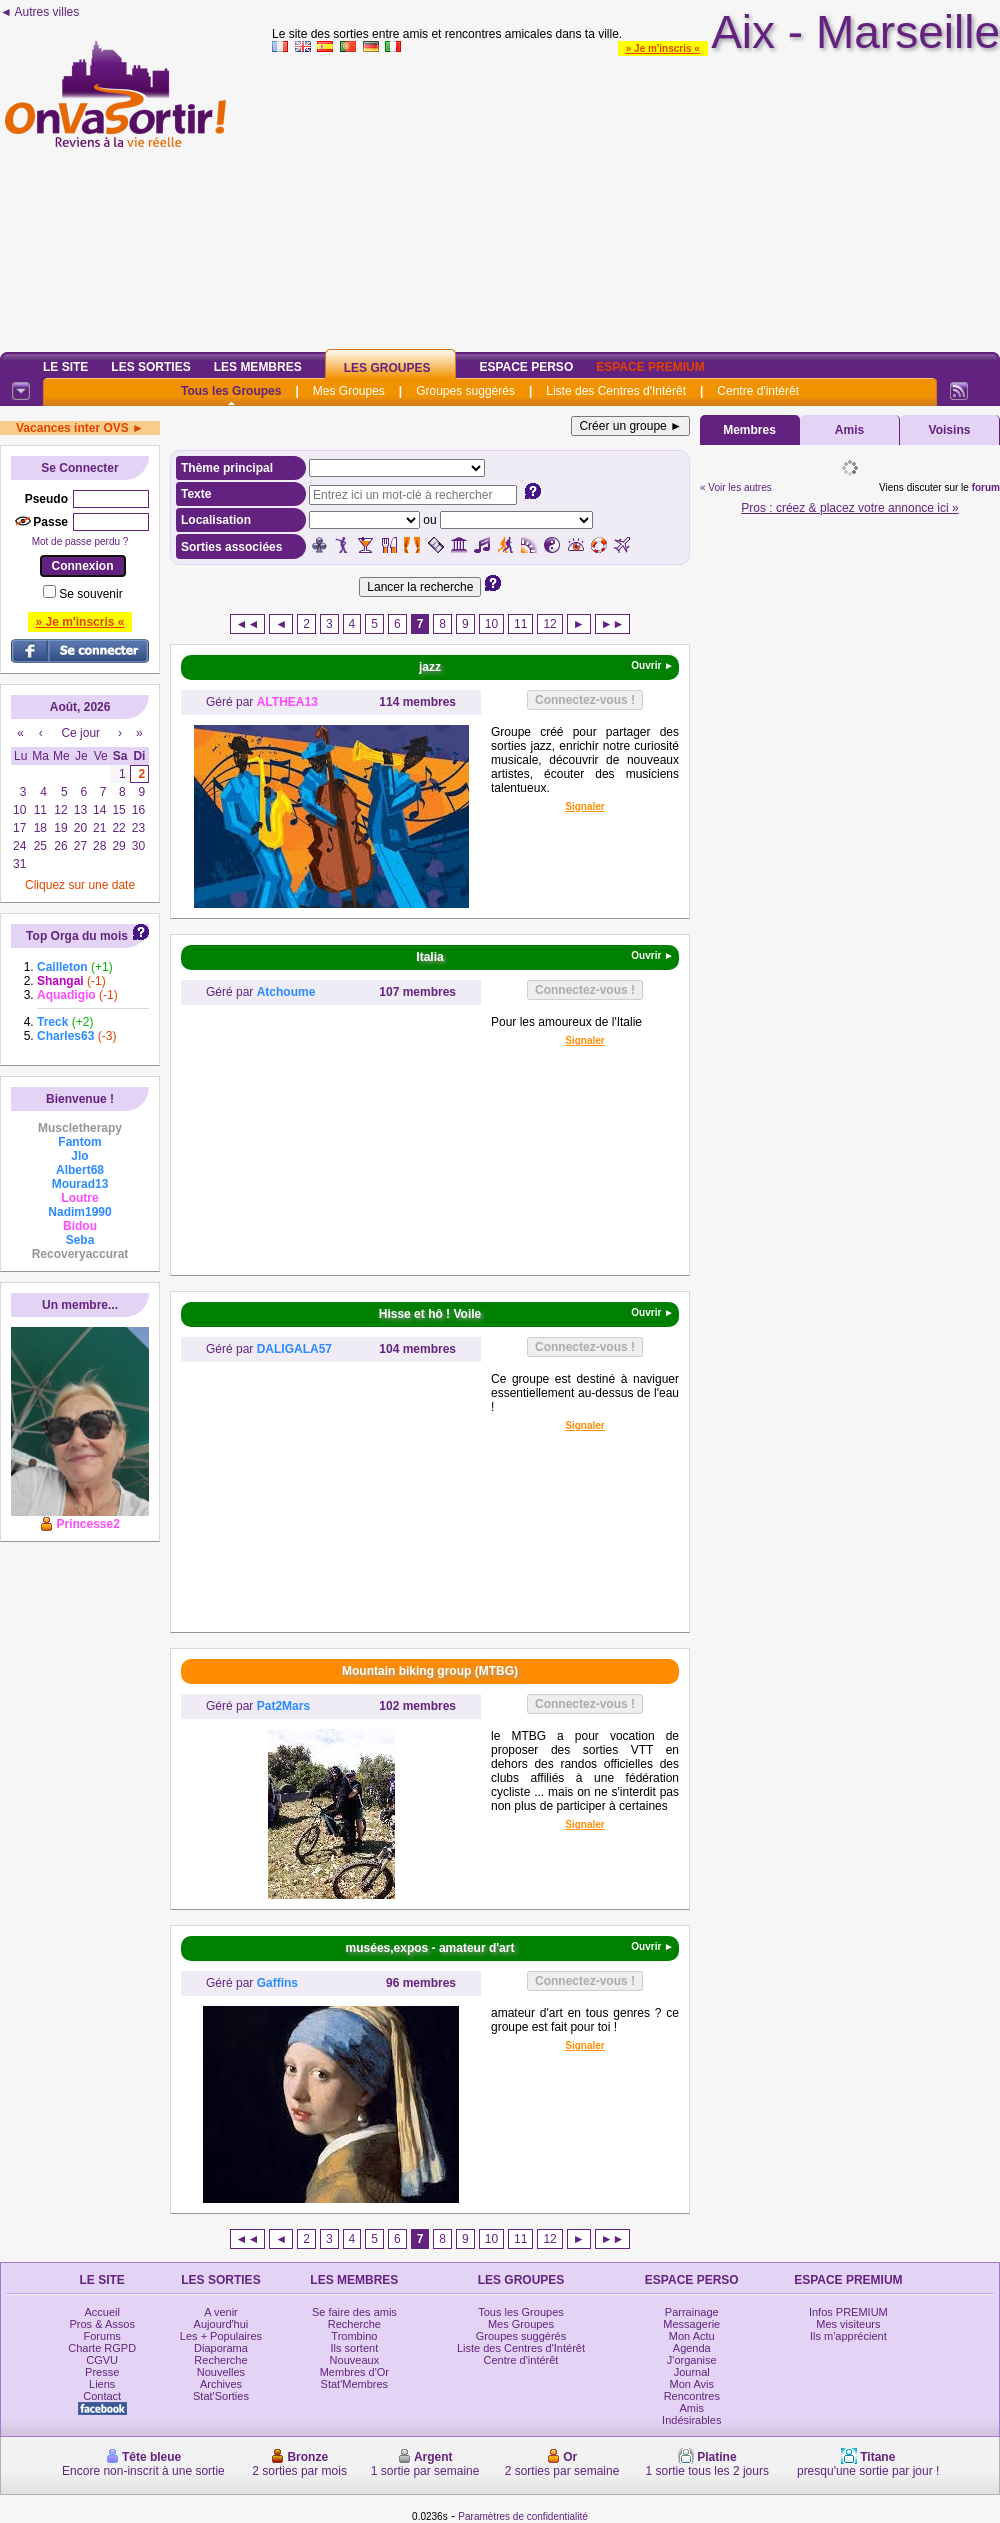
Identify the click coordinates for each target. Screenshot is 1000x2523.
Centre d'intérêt (758, 391)
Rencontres (692, 2396)
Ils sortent (355, 2348)
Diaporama (221, 2348)
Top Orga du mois (77, 936)
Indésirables (691, 2420)
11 (520, 624)
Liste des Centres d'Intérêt (616, 391)
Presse (102, 2372)
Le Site (65, 367)
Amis (849, 430)
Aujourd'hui (221, 2324)
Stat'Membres (355, 2384)
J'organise (692, 2360)
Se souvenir (90, 594)
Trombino (354, 2336)
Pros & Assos (101, 2324)
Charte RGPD (102, 2348)
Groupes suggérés (465, 391)
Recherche (220, 2360)
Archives (221, 2384)
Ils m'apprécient (848, 2336)
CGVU (102, 2360)
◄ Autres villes (39, 12)
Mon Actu (692, 2336)
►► (613, 624)
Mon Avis (692, 2384)
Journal (692, 2372)
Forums (102, 2336)
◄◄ (248, 624)
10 (491, 624)
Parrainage (692, 2312)
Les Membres (258, 367)
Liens (102, 2384)
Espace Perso (526, 367)
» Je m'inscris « (663, 48)
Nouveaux (355, 2360)
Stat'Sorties (221, 2396)
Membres (749, 430)
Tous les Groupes (231, 391)
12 (549, 624)
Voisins (950, 430)
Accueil (101, 2312)
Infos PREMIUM (848, 2312)
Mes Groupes (349, 391)
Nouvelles (221, 2372)
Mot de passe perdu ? (80, 541)
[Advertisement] (636, 199)
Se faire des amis (354, 2312)
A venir (221, 2312)
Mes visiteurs (848, 2324)
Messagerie (691, 2324)
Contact (102, 2396)
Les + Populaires (221, 2336)
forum (986, 487)
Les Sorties (150, 367)
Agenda (692, 2348)
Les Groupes (387, 368)
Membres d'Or (354, 2372)
